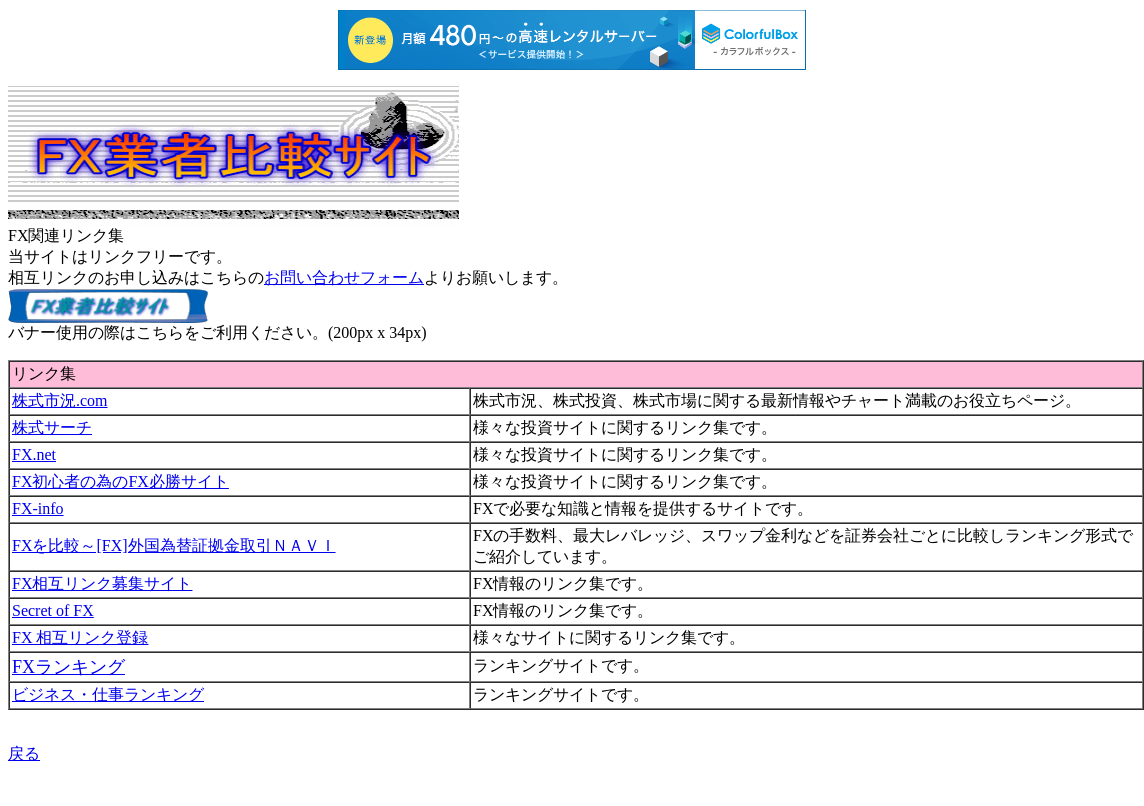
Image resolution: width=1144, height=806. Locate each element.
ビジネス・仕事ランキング (108, 694)
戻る (24, 753)
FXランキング (68, 667)
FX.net (34, 454)
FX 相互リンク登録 (80, 637)
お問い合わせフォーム (344, 277)
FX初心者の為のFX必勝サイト (120, 481)
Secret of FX (53, 610)
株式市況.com (60, 400)
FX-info (38, 508)
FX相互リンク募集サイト (102, 583)
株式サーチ (52, 427)
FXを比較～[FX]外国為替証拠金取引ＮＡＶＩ (174, 545)
